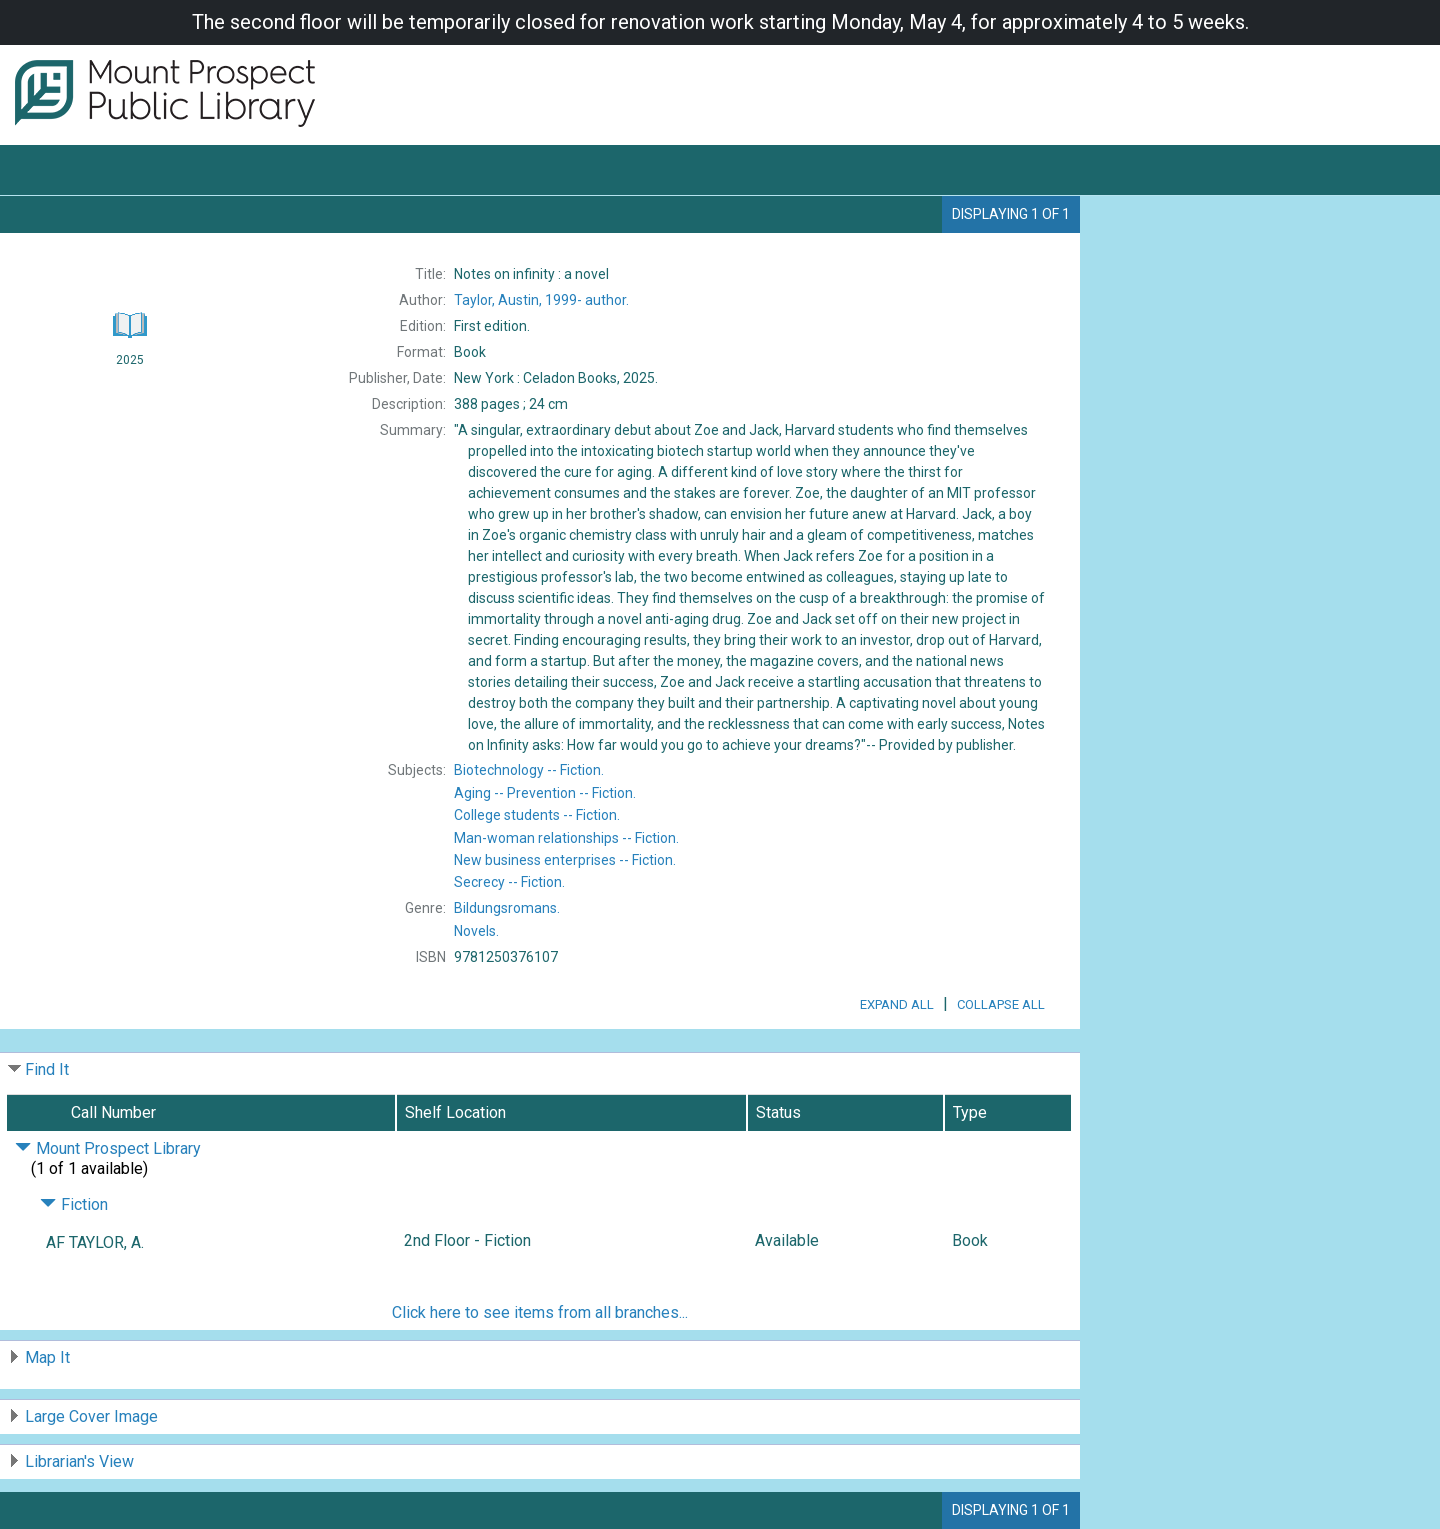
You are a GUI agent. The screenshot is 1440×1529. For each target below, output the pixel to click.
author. (541, 300)
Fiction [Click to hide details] (74, 1204)
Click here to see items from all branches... (540, 1312)
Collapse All (1001, 1004)
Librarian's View (79, 1461)
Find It (47, 1069)
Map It (47, 1357)
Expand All (897, 1004)
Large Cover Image (91, 1416)
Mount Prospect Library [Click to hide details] (108, 1148)
